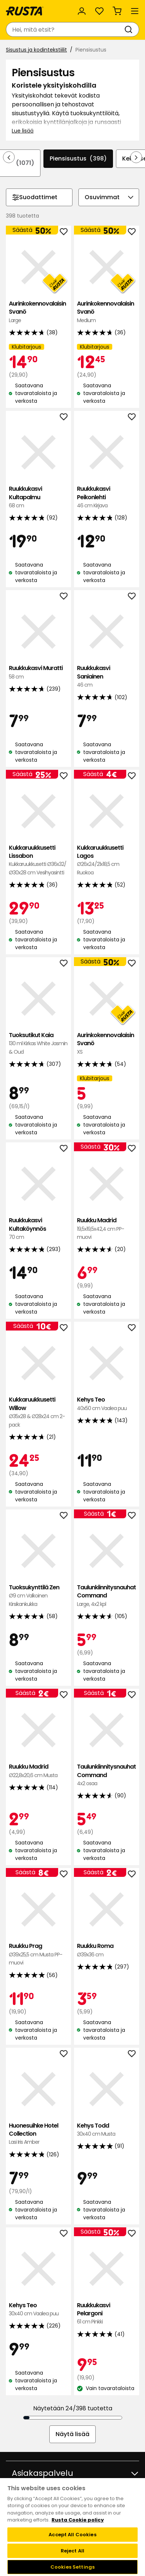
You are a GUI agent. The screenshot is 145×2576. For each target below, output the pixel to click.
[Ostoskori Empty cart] (117, 11)
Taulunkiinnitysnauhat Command (106, 1595)
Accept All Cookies (72, 2534)
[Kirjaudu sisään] (82, 11)
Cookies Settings (72, 2566)
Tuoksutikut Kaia (38, 1043)
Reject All (72, 2550)
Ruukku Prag (38, 1954)
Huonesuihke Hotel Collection (38, 2134)
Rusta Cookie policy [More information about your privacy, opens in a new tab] (78, 2519)
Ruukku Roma (106, 1950)
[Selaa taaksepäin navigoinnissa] (9, 157)
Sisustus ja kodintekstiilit (36, 49)
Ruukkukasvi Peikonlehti (106, 497)
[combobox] (65, 29)
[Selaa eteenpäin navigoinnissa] (136, 157)
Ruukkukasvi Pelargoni (106, 2313)
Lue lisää (22, 130)
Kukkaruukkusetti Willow (38, 1412)
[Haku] (130, 29)
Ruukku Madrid (106, 1228)
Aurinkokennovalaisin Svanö (38, 312)
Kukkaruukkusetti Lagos (106, 860)
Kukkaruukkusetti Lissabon (38, 860)
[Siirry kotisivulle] (24, 11)
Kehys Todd (106, 2130)
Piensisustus (78, 158)
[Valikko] (135, 11)
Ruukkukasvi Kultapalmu (38, 497)
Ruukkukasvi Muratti (38, 672)
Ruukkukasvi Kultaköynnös (38, 1228)
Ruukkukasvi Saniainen (106, 676)
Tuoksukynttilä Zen (38, 1595)
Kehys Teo (106, 1404)
